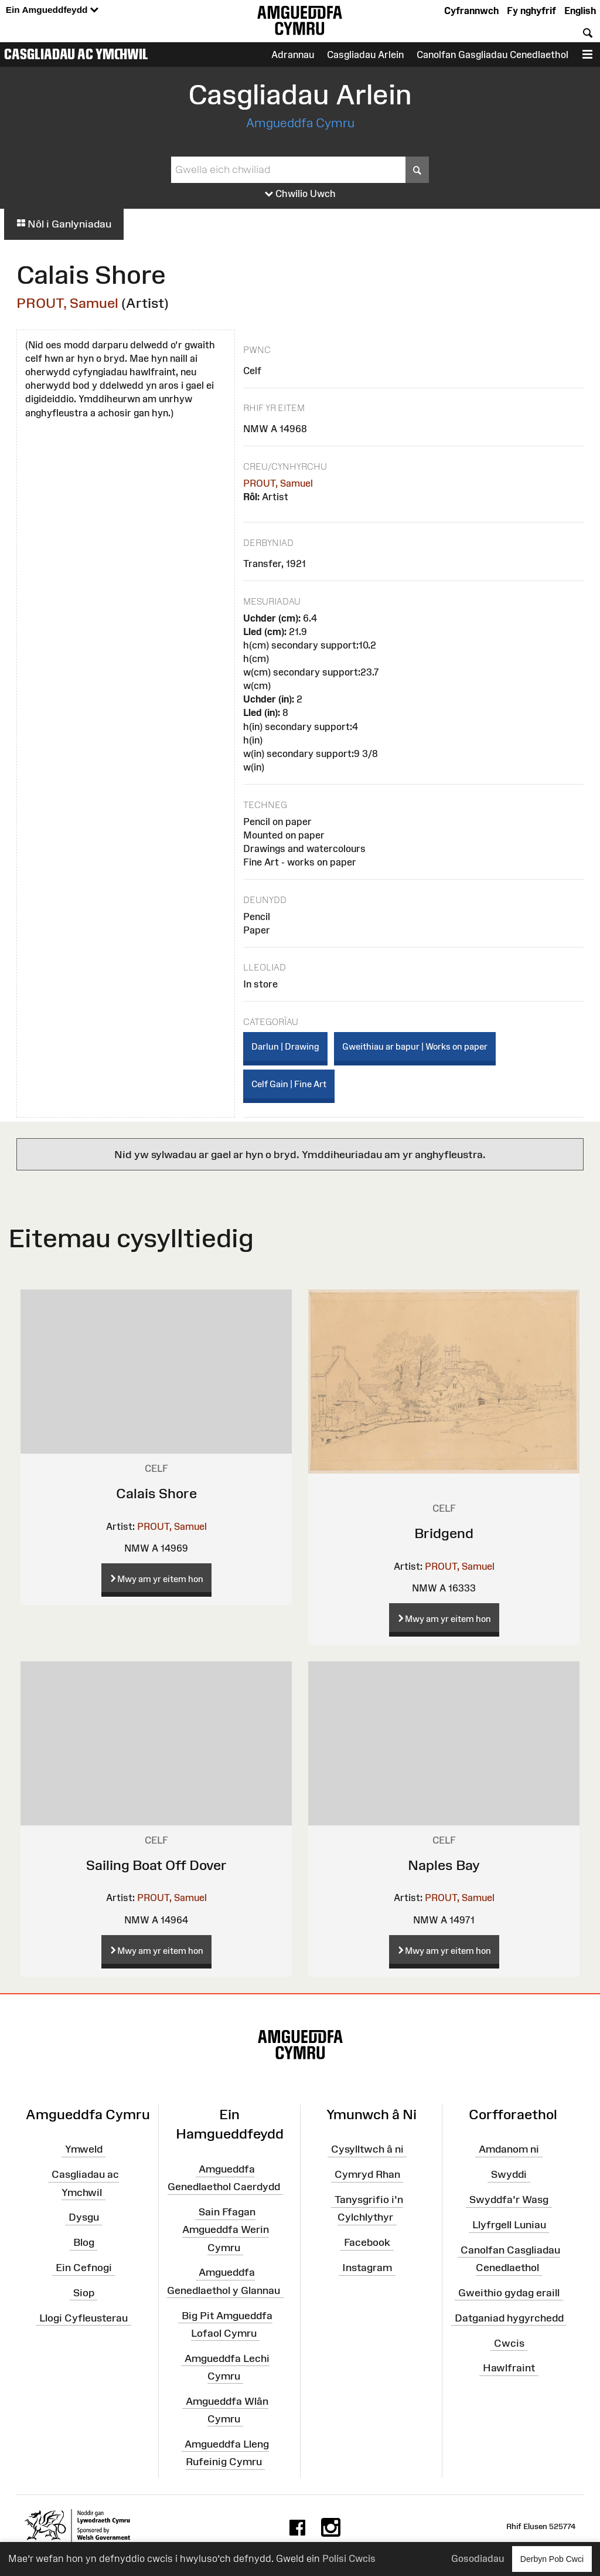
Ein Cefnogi (84, 2267)
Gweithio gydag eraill (509, 2293)
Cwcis (509, 2342)
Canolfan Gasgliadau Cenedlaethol (492, 54)
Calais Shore (156, 1493)
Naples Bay (444, 1865)
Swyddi (509, 2174)
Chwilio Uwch (300, 194)
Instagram (367, 2267)
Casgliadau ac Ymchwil (76, 54)
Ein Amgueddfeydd (52, 10)
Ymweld (84, 2149)
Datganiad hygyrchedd (509, 2317)
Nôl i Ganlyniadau (63, 224)
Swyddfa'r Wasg (508, 2199)
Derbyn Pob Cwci (552, 2559)
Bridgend (443, 1533)
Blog (83, 2242)
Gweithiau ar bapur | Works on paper (415, 1046)
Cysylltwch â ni (367, 2149)
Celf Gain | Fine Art (288, 1084)
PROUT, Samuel (67, 303)
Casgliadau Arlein (365, 54)
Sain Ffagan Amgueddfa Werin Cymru (225, 2229)
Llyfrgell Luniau (509, 2225)
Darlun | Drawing (285, 1046)
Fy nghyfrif (531, 10)
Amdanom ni (509, 2149)
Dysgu (84, 2217)
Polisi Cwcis (349, 2558)
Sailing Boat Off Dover (156, 1865)
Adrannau (292, 54)
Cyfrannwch (471, 10)
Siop (83, 2293)
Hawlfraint (509, 2368)
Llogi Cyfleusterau (83, 2317)
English (580, 10)
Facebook (367, 2242)
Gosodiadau (477, 2558)
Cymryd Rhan (367, 2174)
